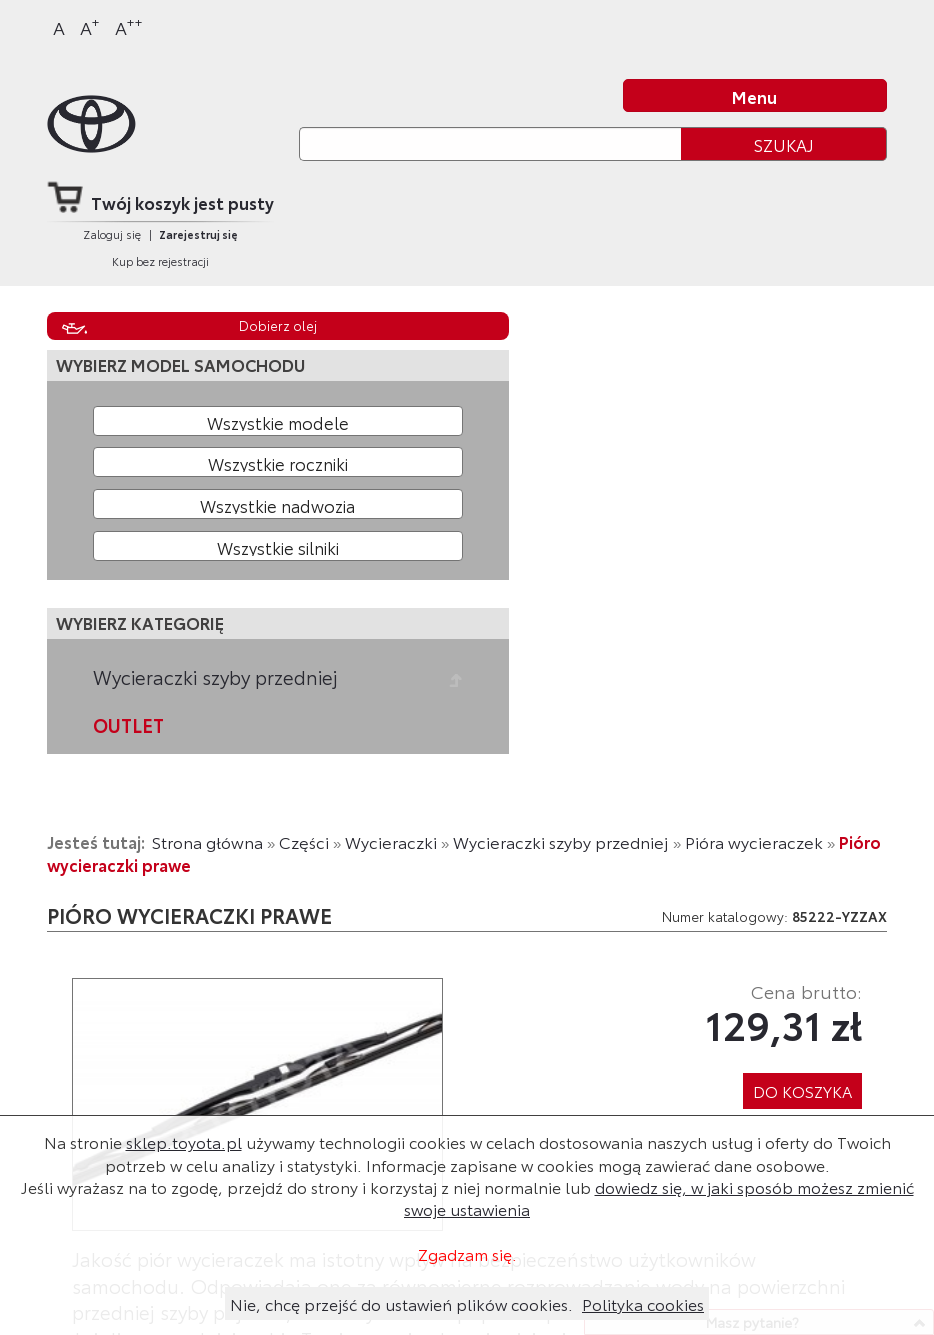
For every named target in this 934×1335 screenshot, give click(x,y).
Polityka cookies (643, 1303)
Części (304, 841)
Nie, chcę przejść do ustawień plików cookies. (401, 1303)
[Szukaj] (490, 143)
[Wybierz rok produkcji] (278, 462)
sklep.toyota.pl (184, 1141)
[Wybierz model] (278, 421)
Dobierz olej (278, 325)
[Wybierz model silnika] (278, 546)
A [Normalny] (59, 27)
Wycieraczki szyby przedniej (215, 677)
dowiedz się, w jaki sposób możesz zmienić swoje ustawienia (659, 1197)
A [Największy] (129, 26)
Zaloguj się (112, 234)
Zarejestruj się (198, 234)
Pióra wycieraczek (754, 841)
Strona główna (207, 841)
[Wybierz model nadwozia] (278, 504)
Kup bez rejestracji (160, 261)
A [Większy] (90, 26)
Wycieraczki (391, 841)
